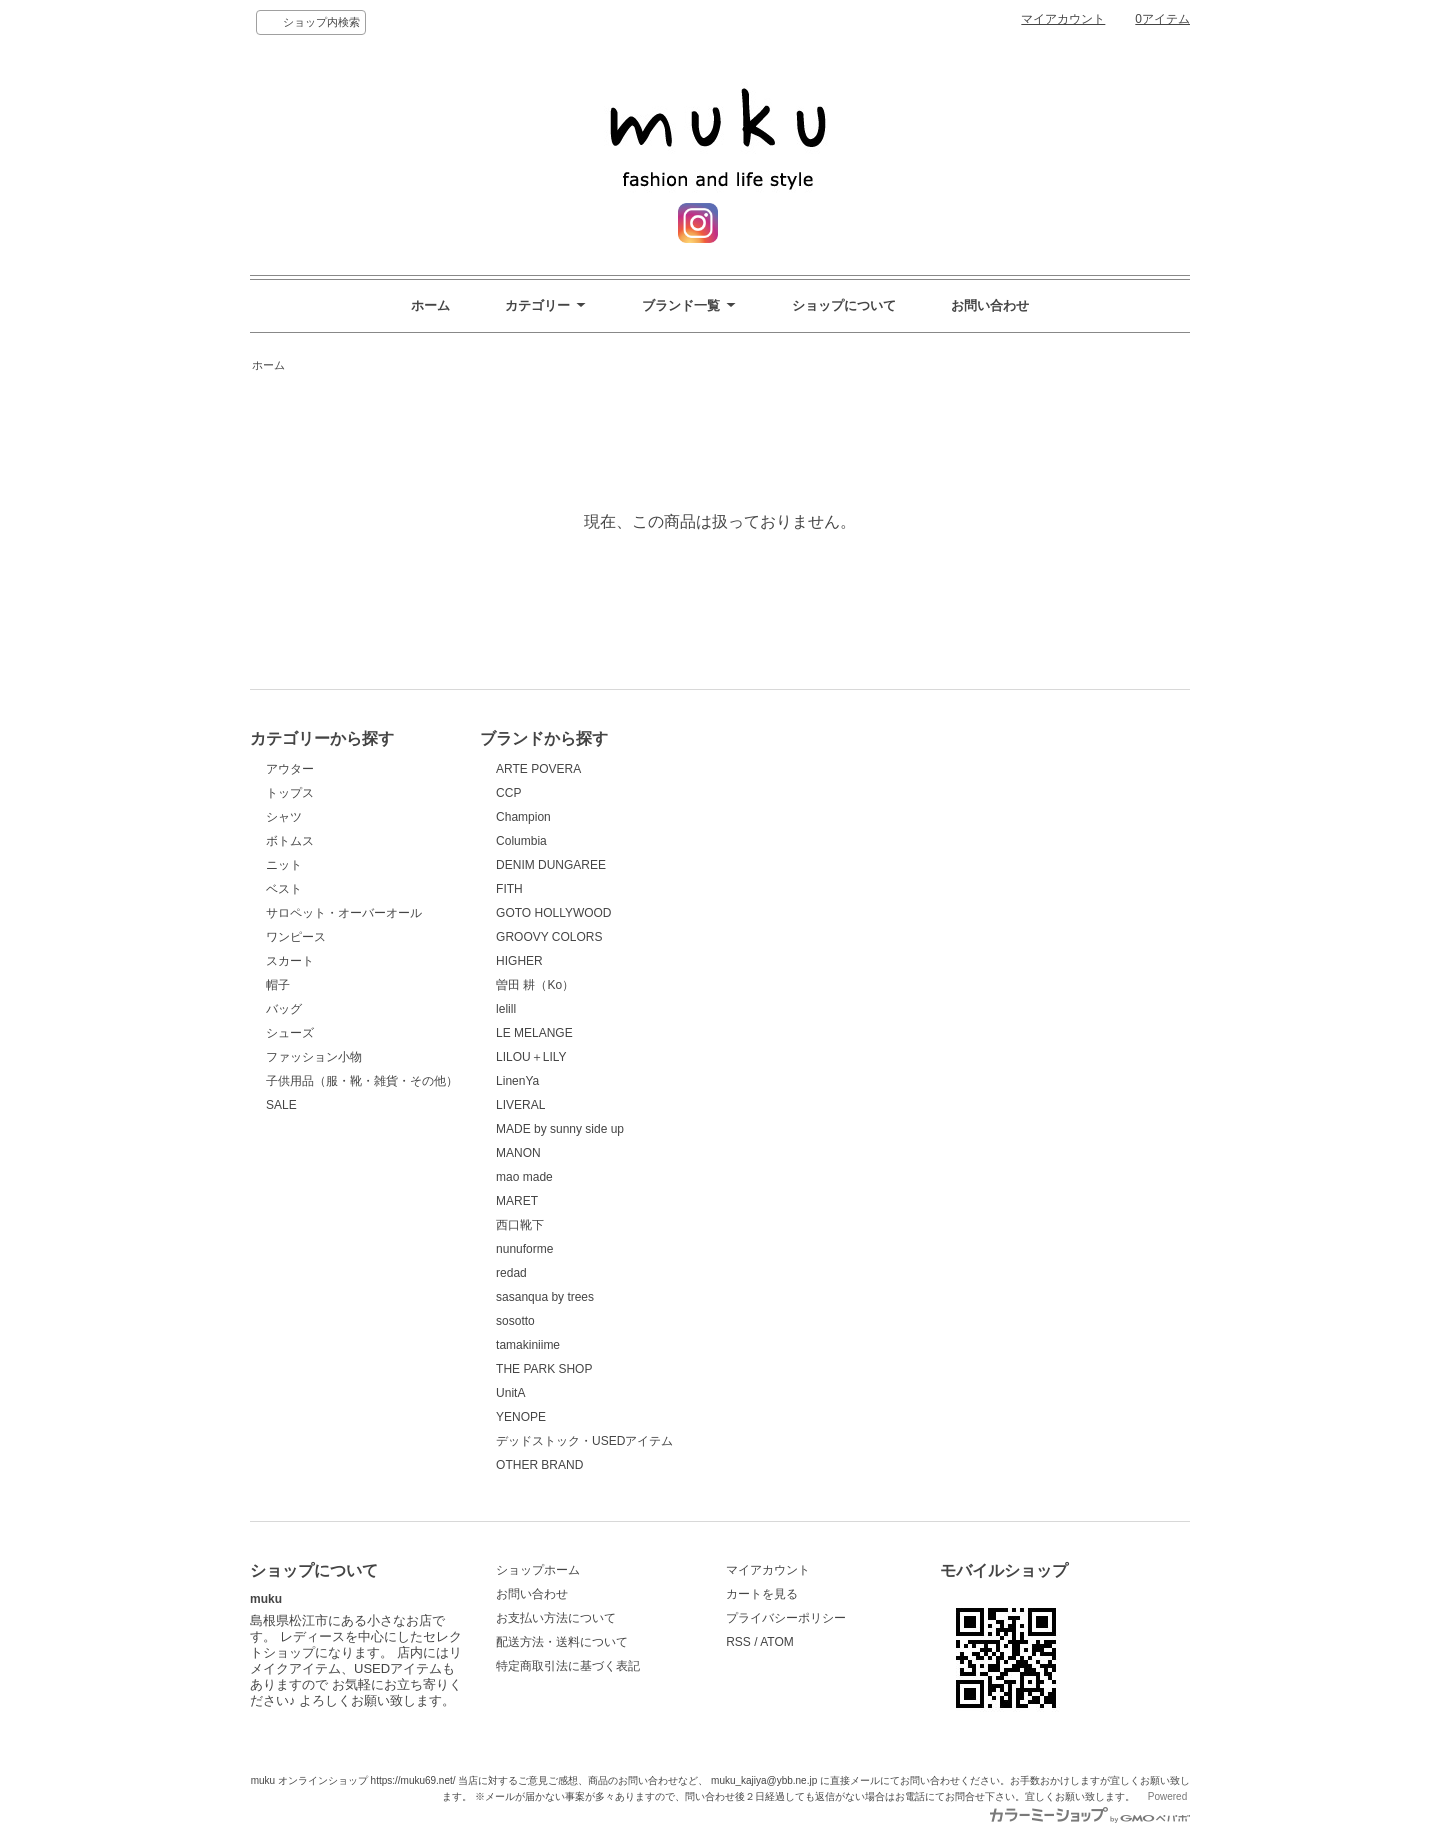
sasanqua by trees (545, 1297)
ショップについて (844, 305)
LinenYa (517, 1081)
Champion (523, 817)
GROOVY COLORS (549, 937)
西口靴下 (520, 1225)
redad (511, 1273)
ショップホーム (538, 1570)
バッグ (284, 1009)
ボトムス (290, 841)
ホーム (430, 305)
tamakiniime (528, 1345)
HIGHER (519, 961)
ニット (284, 865)
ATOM (777, 1642)
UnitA (510, 1393)
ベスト (284, 889)
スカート (290, 961)
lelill (506, 1009)
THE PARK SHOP (544, 1369)
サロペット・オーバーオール (344, 913)
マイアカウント (1063, 19)
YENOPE (521, 1417)
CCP (508, 793)
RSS (738, 1642)
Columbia (521, 841)
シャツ (284, 817)
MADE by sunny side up (560, 1129)
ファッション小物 (314, 1057)
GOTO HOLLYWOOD (553, 913)
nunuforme (524, 1249)
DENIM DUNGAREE (551, 865)
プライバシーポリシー (786, 1618)
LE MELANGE (534, 1033)
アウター (290, 769)
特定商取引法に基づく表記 (568, 1666)
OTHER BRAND (539, 1465)
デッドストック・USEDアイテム (584, 1441)
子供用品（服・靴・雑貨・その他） (362, 1081)
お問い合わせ (990, 305)
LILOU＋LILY (531, 1057)
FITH (509, 889)
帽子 (278, 985)
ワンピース (296, 937)
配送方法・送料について (562, 1642)
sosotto (515, 1321)
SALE (281, 1105)
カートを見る (762, 1594)
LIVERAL (520, 1105)
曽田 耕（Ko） (535, 985)
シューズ (290, 1033)
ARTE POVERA (538, 769)
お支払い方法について (556, 1618)
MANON (518, 1153)
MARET (517, 1201)
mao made (524, 1177)
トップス (290, 793)
